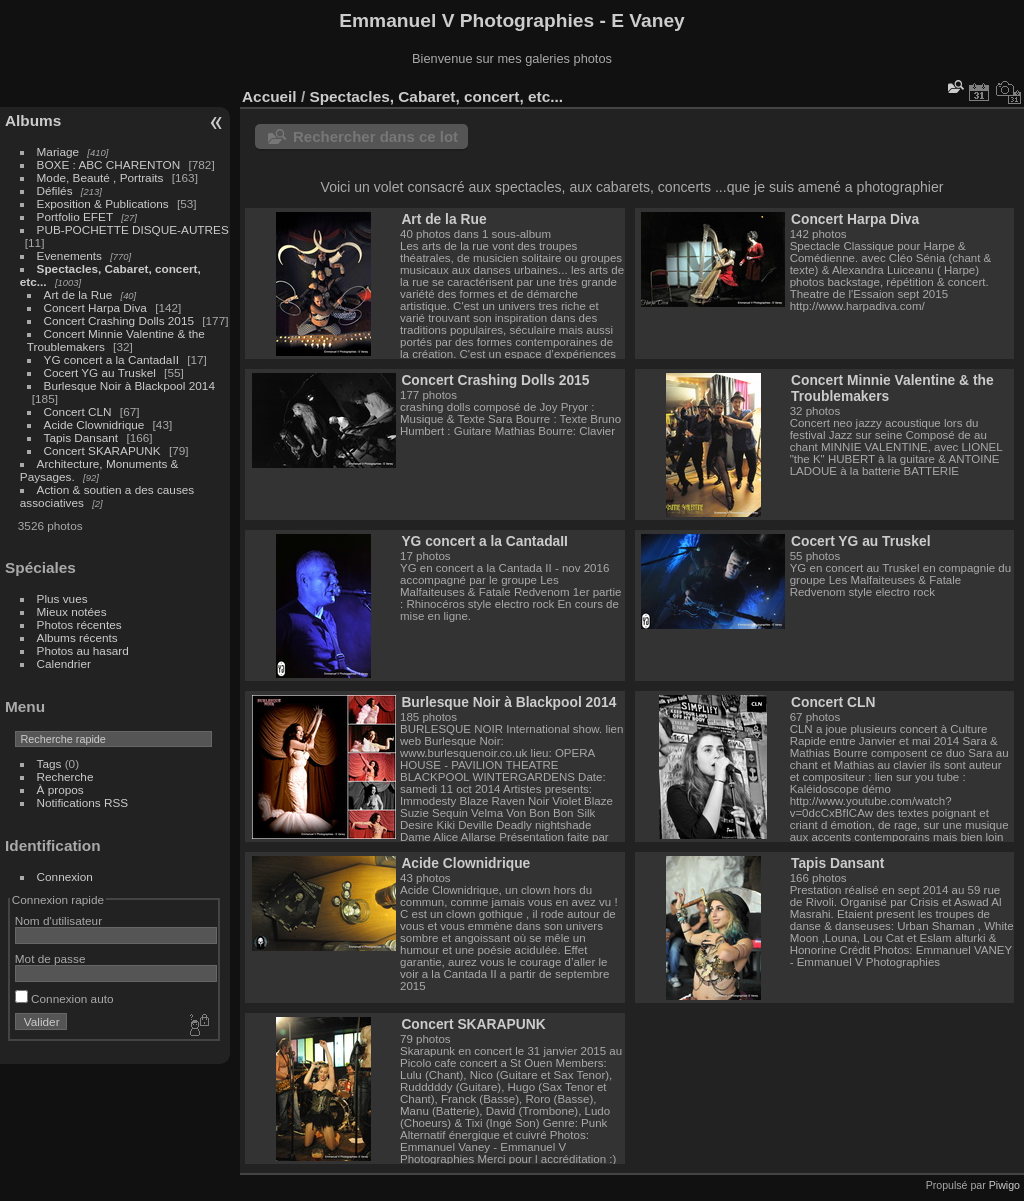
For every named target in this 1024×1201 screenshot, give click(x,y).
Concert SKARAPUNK (102, 450)
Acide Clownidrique (94, 424)
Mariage (58, 151)
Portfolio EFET (75, 216)
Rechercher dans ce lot (375, 136)
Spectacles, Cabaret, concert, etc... (436, 96)
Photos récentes (79, 624)
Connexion (65, 876)
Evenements (71, 255)
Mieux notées (72, 611)
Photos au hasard (83, 650)
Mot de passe (50, 958)
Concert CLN (78, 411)
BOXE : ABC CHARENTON (109, 164)
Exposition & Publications (103, 203)
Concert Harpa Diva (95, 307)
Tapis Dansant (81, 437)
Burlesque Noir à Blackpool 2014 (129, 385)
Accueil (269, 96)
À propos (60, 789)
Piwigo (1004, 1185)
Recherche (65, 776)
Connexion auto (64, 998)
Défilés (55, 190)
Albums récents (77, 637)
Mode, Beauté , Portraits (100, 177)
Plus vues (62, 598)
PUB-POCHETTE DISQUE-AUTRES (133, 229)
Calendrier (64, 663)
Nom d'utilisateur (58, 920)
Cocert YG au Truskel (102, 372)
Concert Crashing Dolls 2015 (119, 320)
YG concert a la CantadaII (111, 359)
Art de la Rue (78, 294)
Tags (49, 763)
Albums (33, 120)
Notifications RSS (83, 802)
